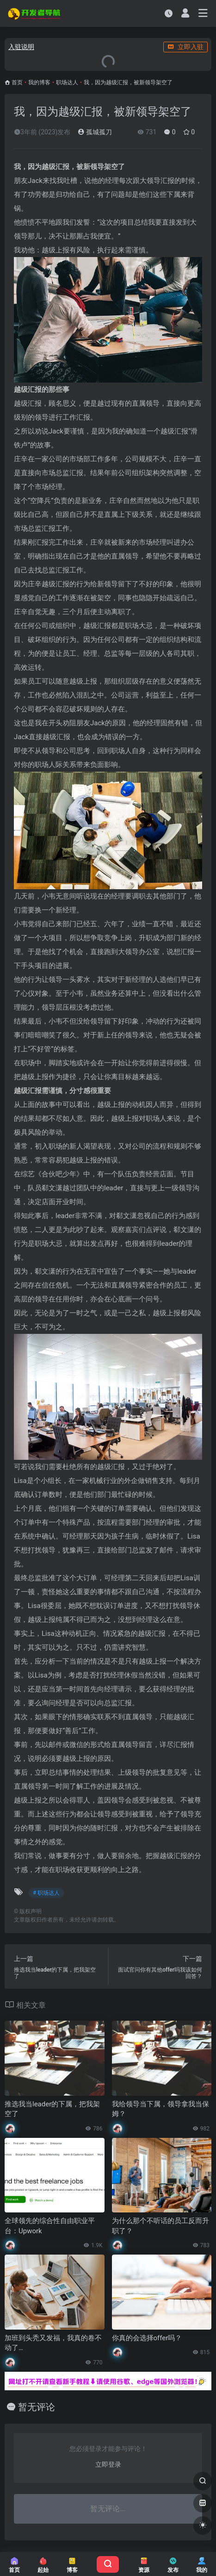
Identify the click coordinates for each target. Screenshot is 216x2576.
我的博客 (39, 82)
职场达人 (67, 82)
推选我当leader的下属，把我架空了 (52, 2109)
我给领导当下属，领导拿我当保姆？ (160, 2109)
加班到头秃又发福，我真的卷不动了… (53, 2343)
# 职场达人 (46, 1893)
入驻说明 (21, 46)
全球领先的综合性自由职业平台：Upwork (50, 2226)
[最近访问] (168, 13)
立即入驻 (185, 46)
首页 (17, 82)
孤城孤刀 (94, 132)
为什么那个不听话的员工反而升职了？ (160, 2226)
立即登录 (108, 2464)
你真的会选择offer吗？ (147, 2338)
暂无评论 (36, 2407)
